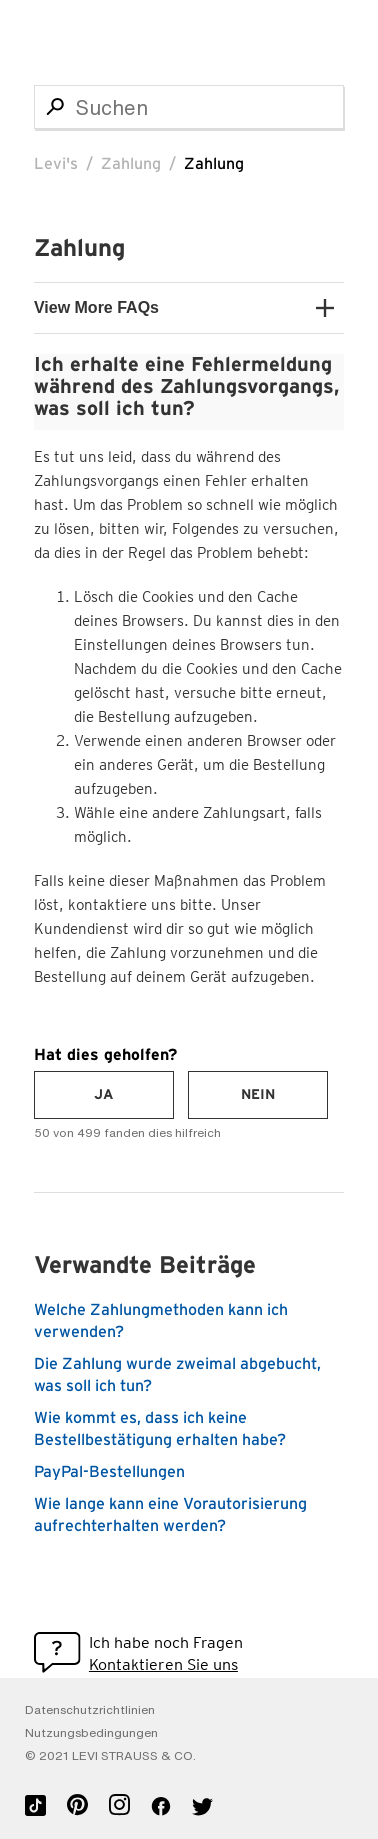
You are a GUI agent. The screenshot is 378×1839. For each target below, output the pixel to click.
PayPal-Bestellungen (109, 1472)
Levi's (56, 164)
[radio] (104, 1095)
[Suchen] (189, 107)
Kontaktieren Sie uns (163, 1664)
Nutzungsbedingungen (91, 1733)
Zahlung (131, 164)
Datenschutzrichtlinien (90, 1710)
